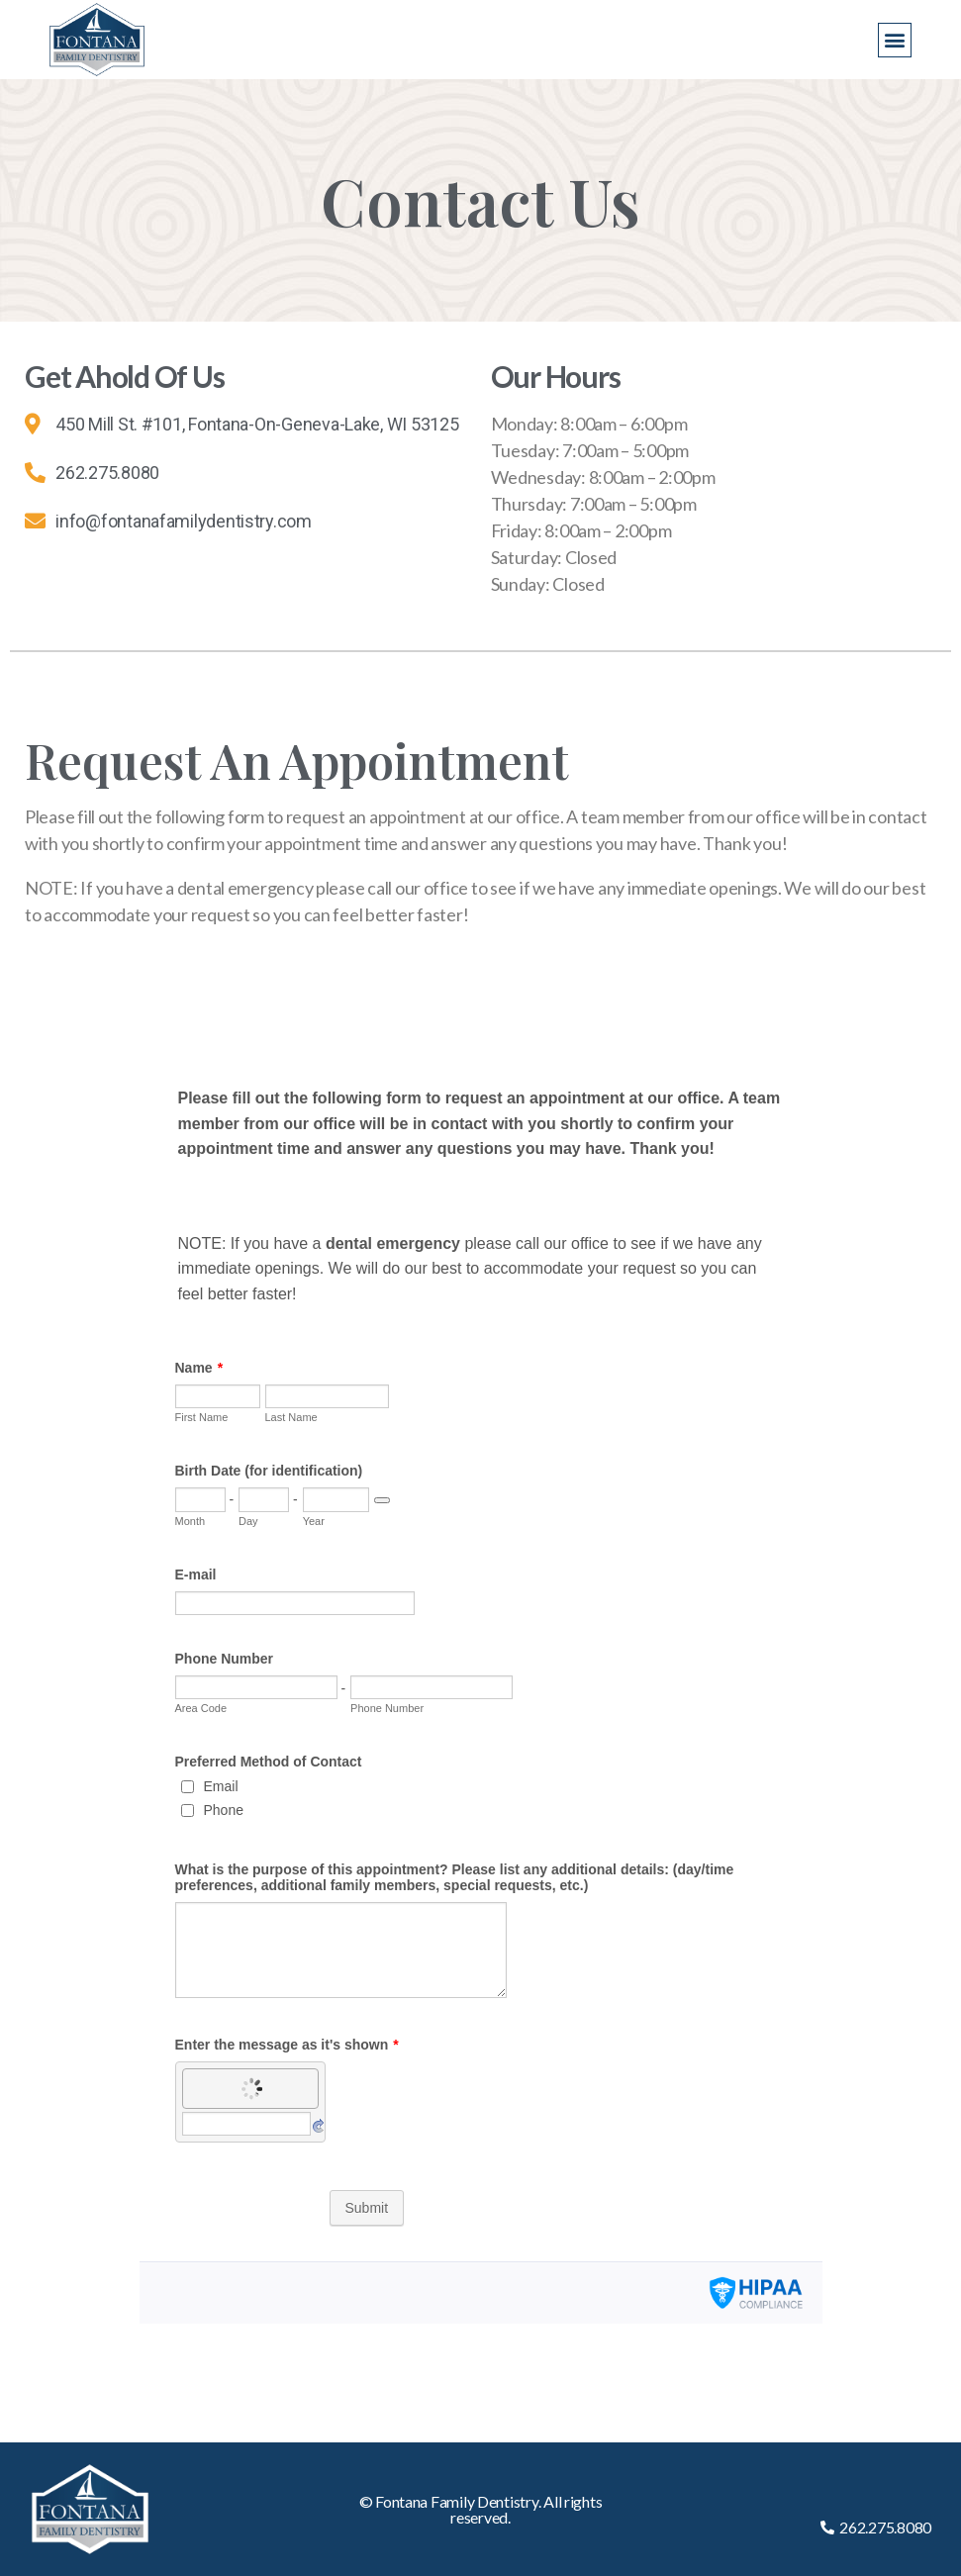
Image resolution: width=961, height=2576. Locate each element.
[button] (895, 40)
